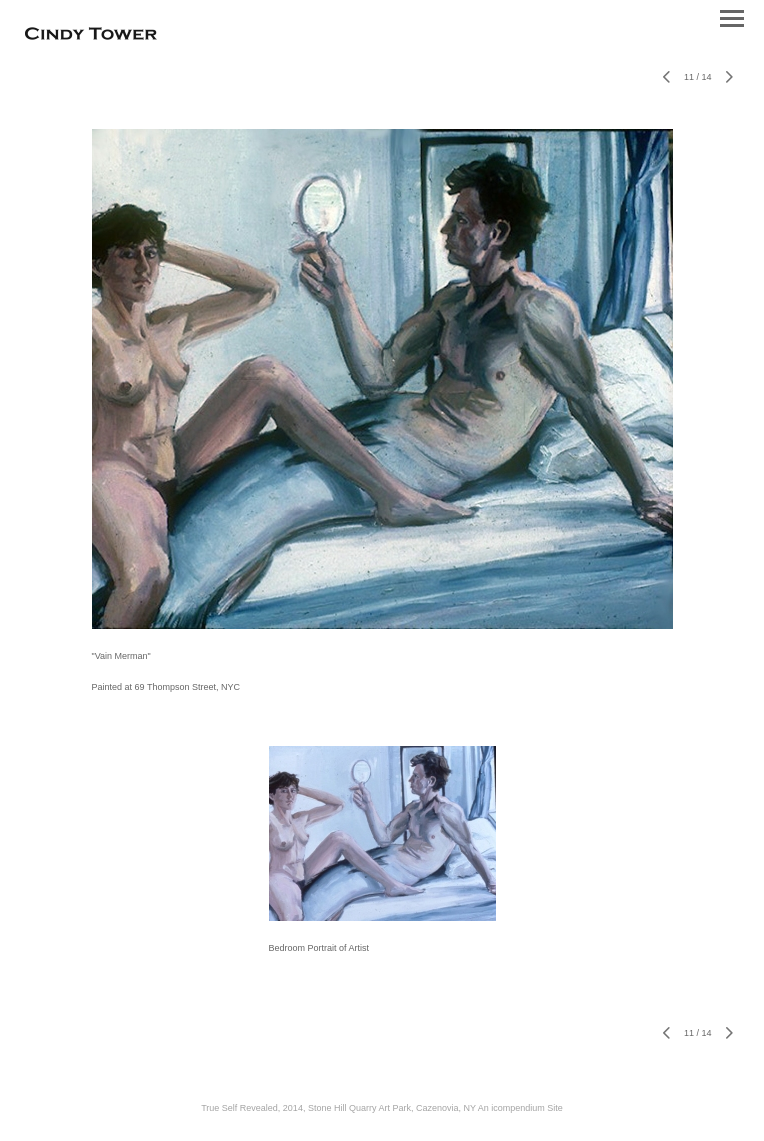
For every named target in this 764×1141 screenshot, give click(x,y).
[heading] (91, 36)
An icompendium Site (520, 1108)
